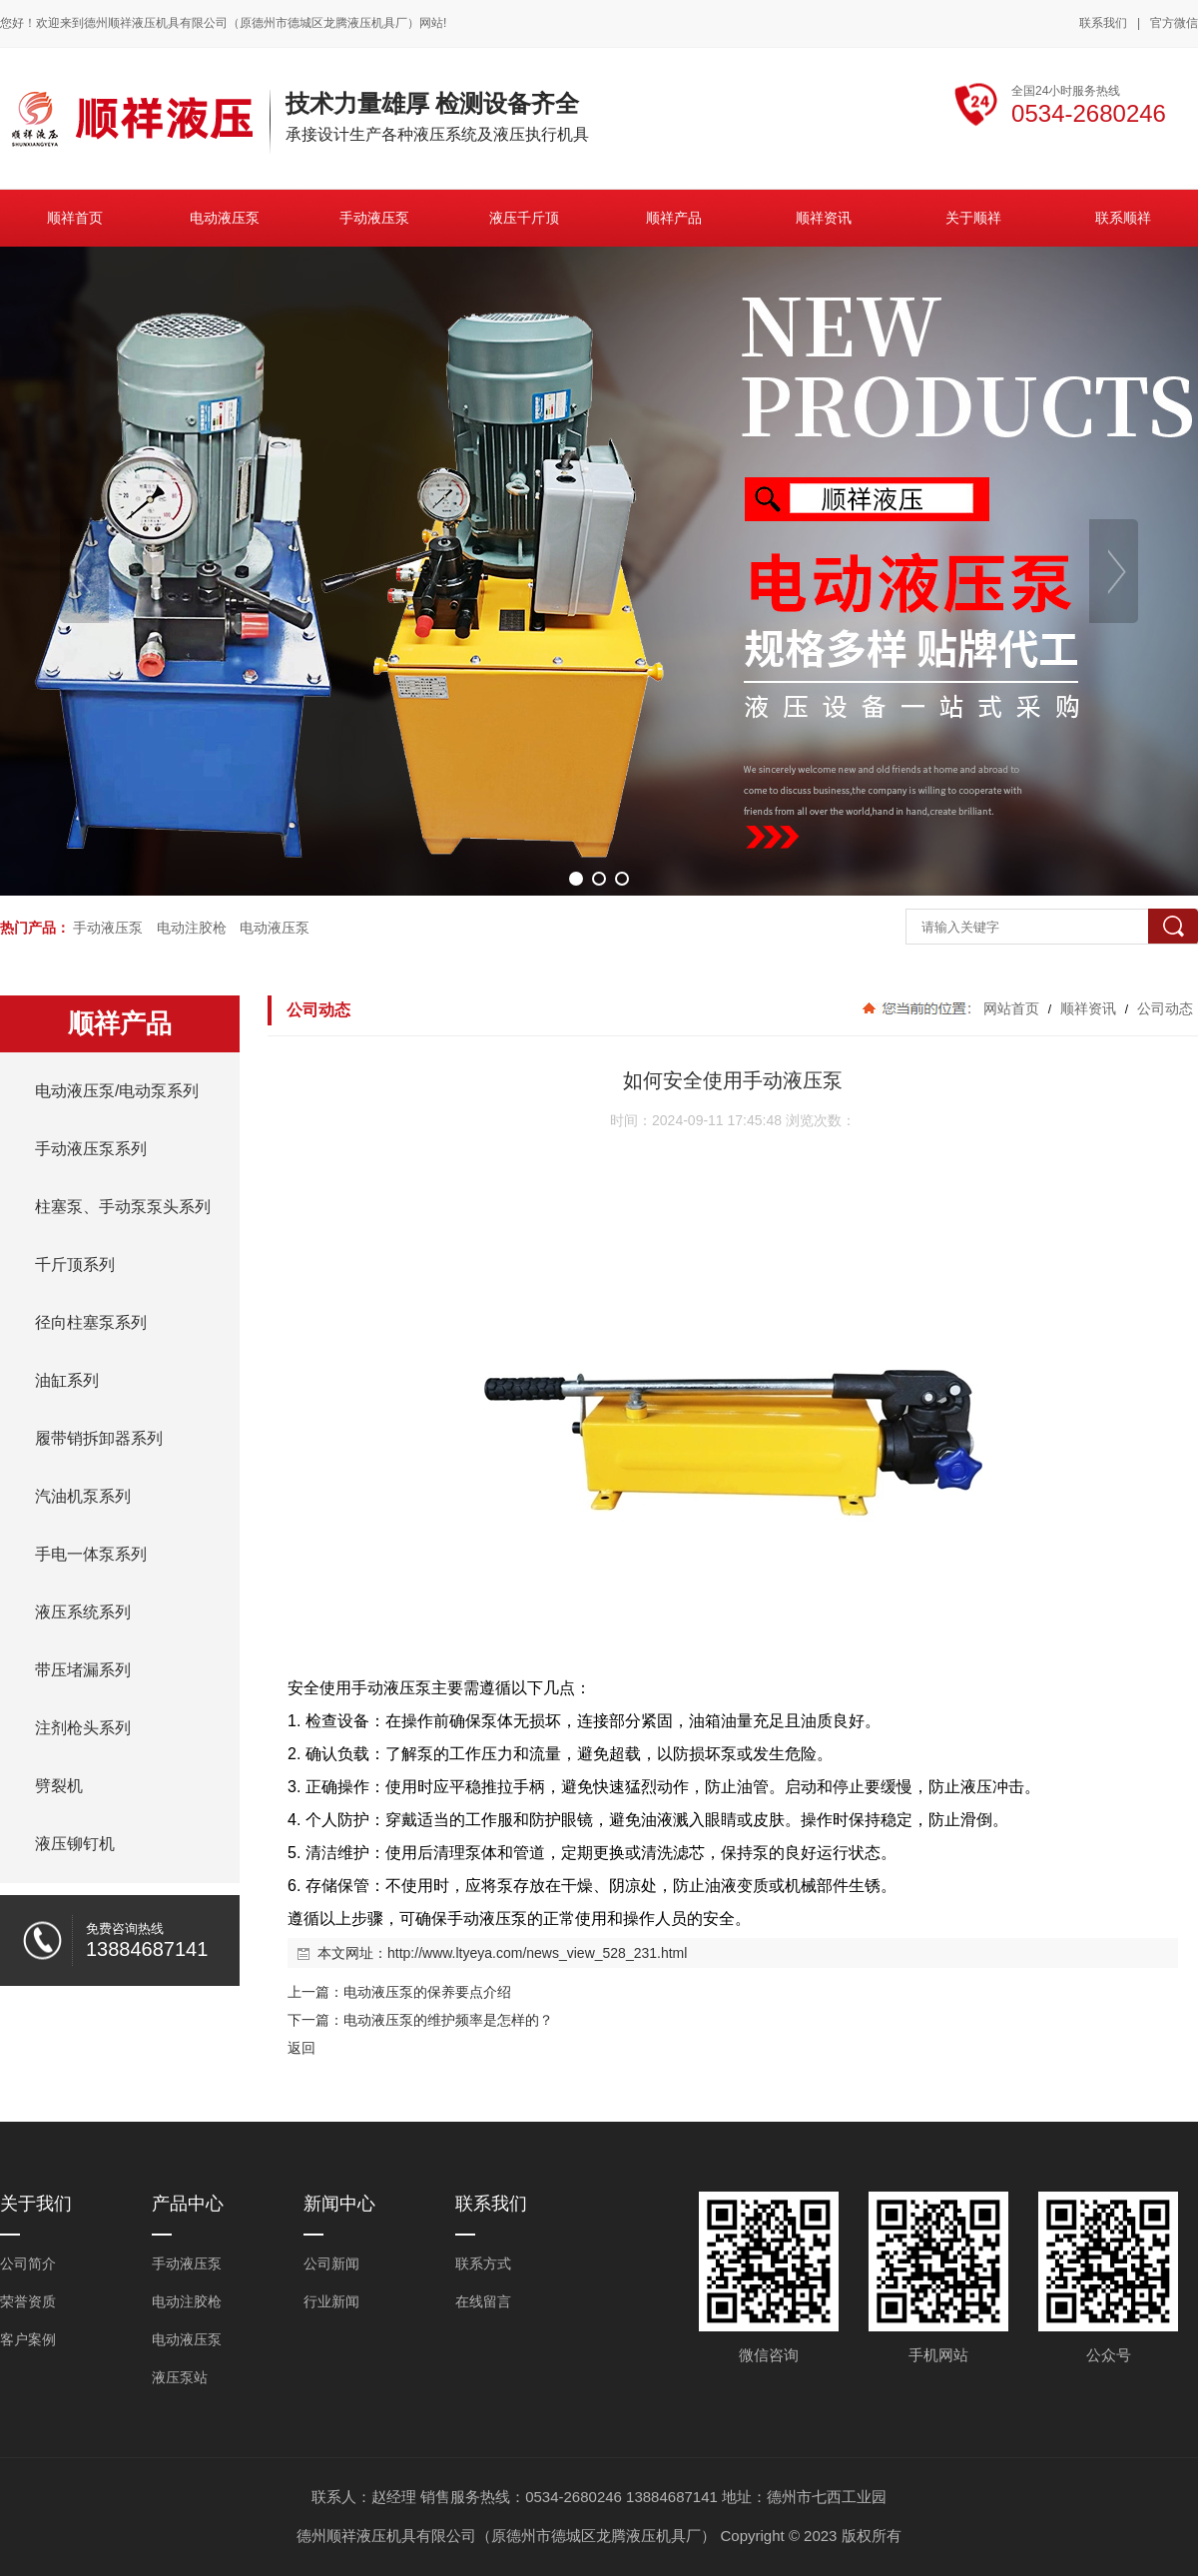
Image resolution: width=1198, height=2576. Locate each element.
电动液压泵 (274, 928)
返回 (301, 2048)
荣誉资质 (28, 2301)
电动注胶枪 (192, 928)
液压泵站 (180, 2377)
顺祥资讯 (1088, 1008)
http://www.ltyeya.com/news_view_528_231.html (537, 1953)
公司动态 (1163, 1008)
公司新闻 (331, 2263)
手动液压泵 (108, 928)
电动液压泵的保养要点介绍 (427, 1992)
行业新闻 (331, 2301)
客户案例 (28, 2339)
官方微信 (1174, 24)
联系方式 (483, 2263)
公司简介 (28, 2263)
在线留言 (483, 2301)
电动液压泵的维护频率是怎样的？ (448, 2020)
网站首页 (1011, 1008)
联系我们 (1103, 23)
